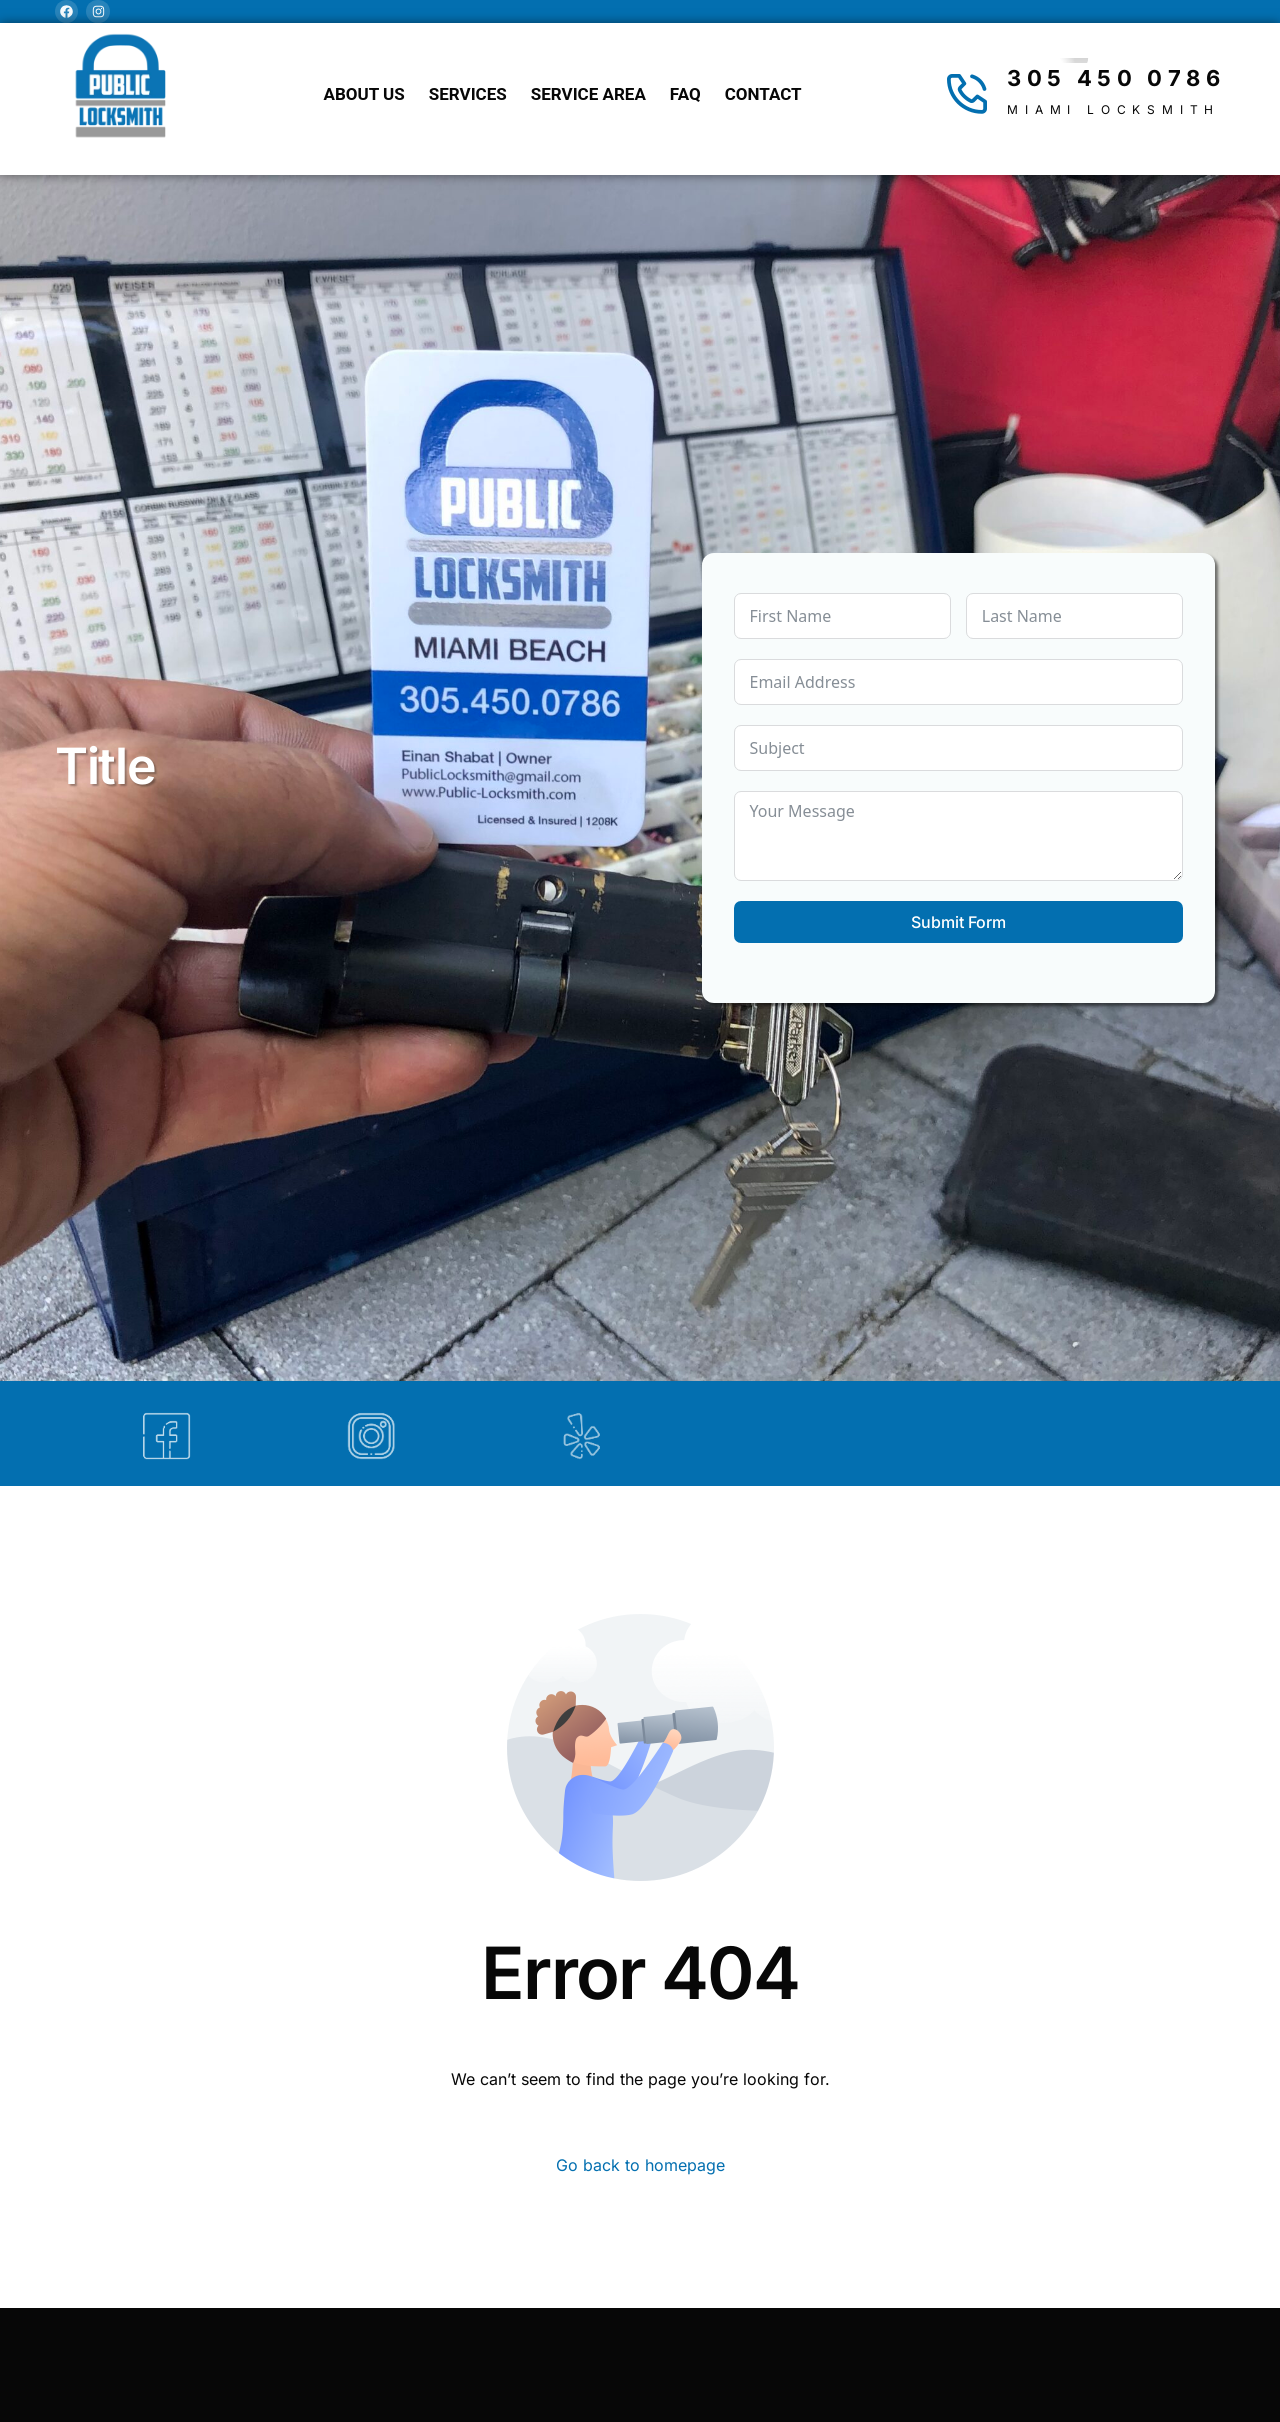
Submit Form (958, 922)
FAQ (685, 94)
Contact (763, 94)
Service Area (588, 94)
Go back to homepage (640, 2165)
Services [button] (468, 94)
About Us (364, 94)
